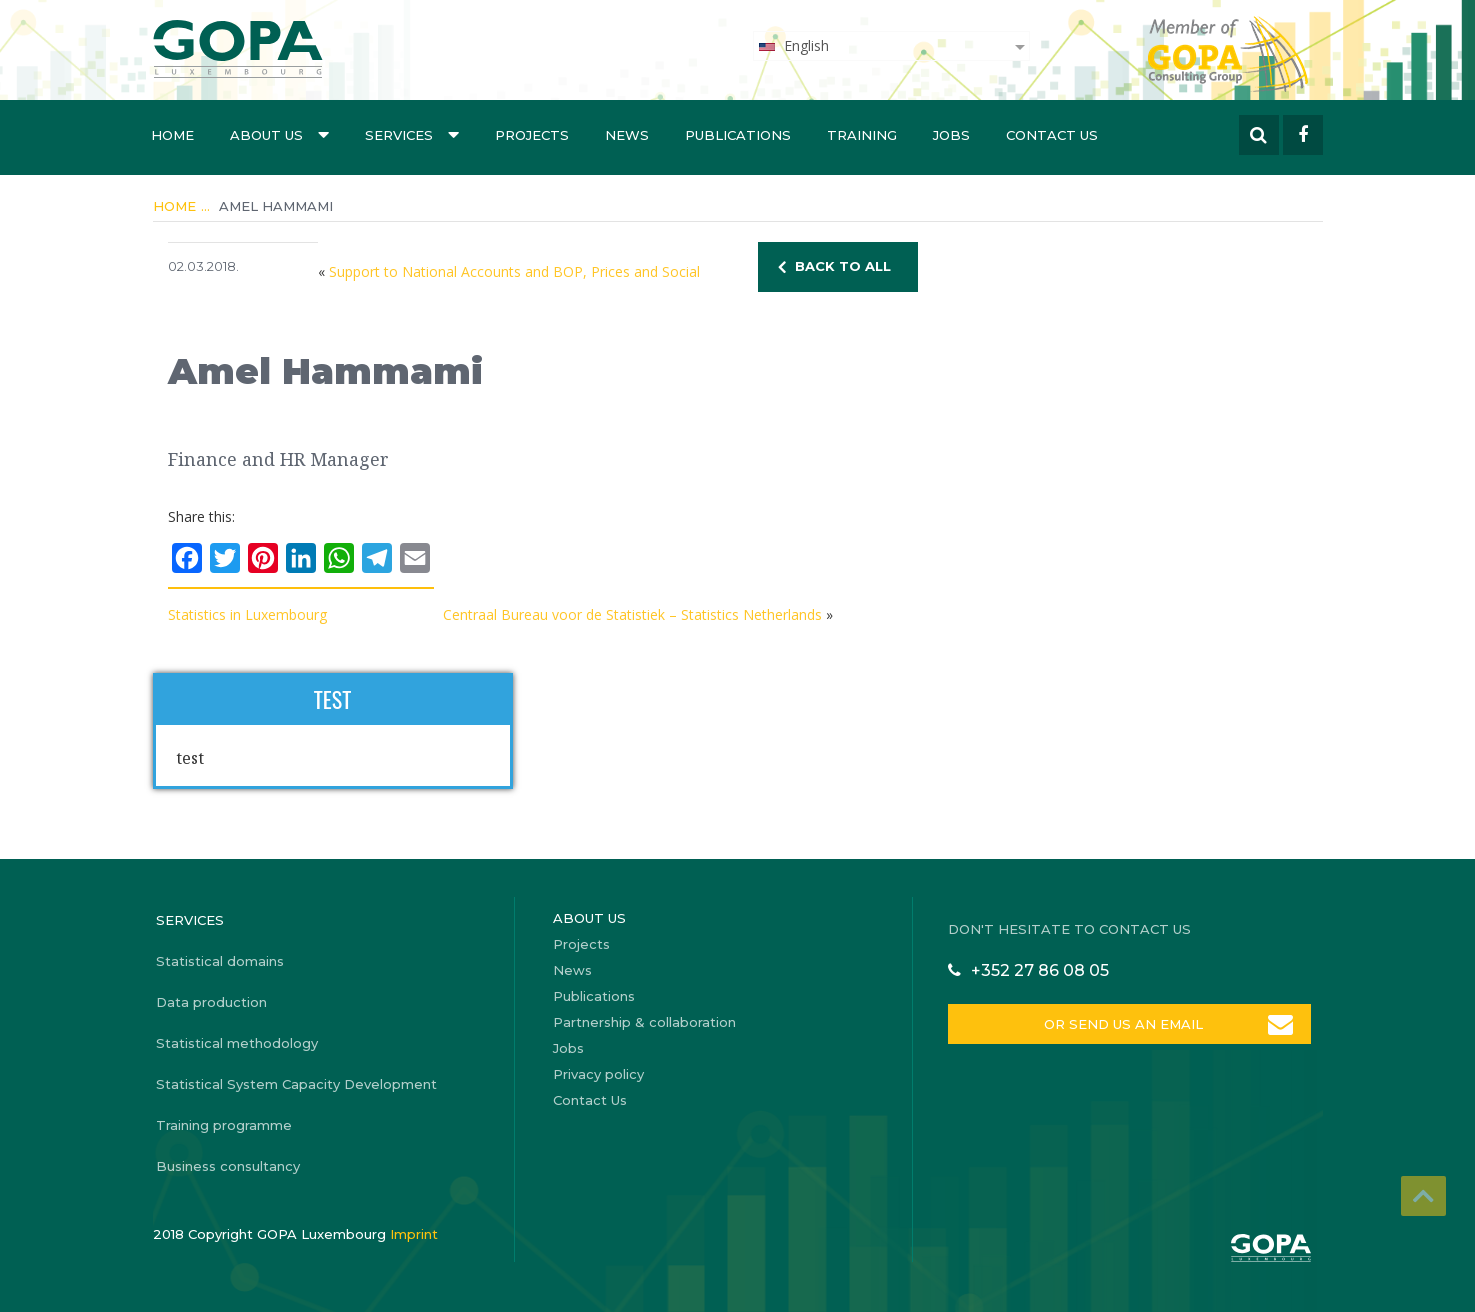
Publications (738, 135)
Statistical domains (220, 961)
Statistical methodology (237, 1043)
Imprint (414, 1234)
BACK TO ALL (843, 266)
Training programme (224, 1125)
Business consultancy (228, 1166)
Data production (211, 1002)
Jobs (951, 135)
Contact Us (1052, 135)
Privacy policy (598, 1074)
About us (279, 134)
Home (172, 135)
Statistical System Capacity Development (296, 1084)
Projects (532, 135)
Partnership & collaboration (644, 1022)
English (793, 45)
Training (862, 135)
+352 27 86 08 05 (1040, 970)
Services (412, 134)
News (627, 135)
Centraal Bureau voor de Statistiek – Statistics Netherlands (632, 614)
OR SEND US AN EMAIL (1121, 1024)
